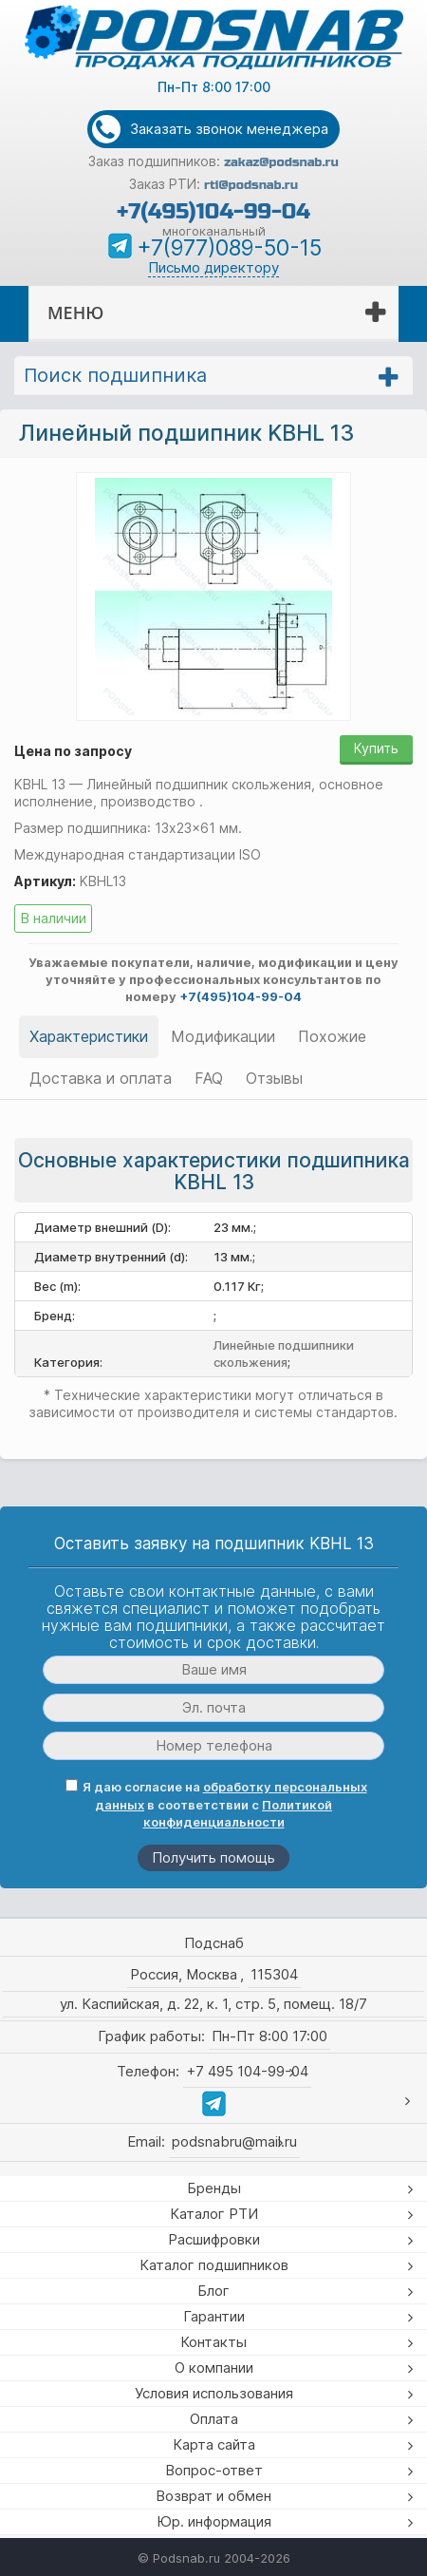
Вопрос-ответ (214, 2470)
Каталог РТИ (214, 2214)
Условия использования (214, 2393)
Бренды (214, 2188)
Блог (213, 2291)
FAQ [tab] (209, 1078)
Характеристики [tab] (88, 1036)
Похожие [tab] (332, 1036)
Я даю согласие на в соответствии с (216, 1804)
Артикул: (45, 881)
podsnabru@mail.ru (234, 2141)
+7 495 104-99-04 (247, 2071)
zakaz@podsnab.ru (281, 162)
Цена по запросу (73, 751)
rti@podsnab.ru (251, 185)
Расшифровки (214, 2239)
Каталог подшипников (213, 2265)
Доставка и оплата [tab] (100, 1078)
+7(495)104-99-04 (213, 211)
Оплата (214, 2419)
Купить (376, 748)
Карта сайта (214, 2444)
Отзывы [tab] (274, 1078)
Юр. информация (214, 2521)
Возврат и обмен (213, 2496)
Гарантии (214, 2316)
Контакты (213, 2342)
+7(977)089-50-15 (229, 247)
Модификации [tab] (223, 1036)
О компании (214, 2367)
